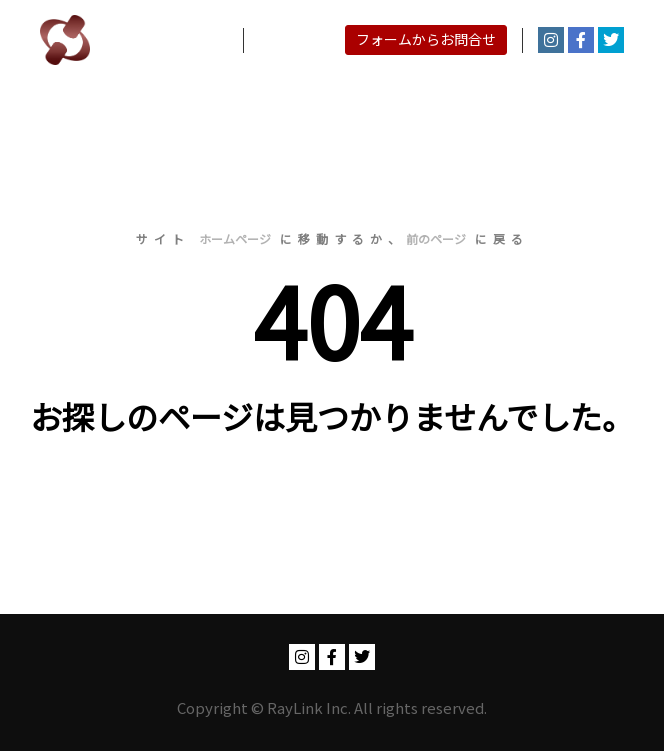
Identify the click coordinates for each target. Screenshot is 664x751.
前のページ (436, 238)
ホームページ (235, 238)
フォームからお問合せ (426, 39)
